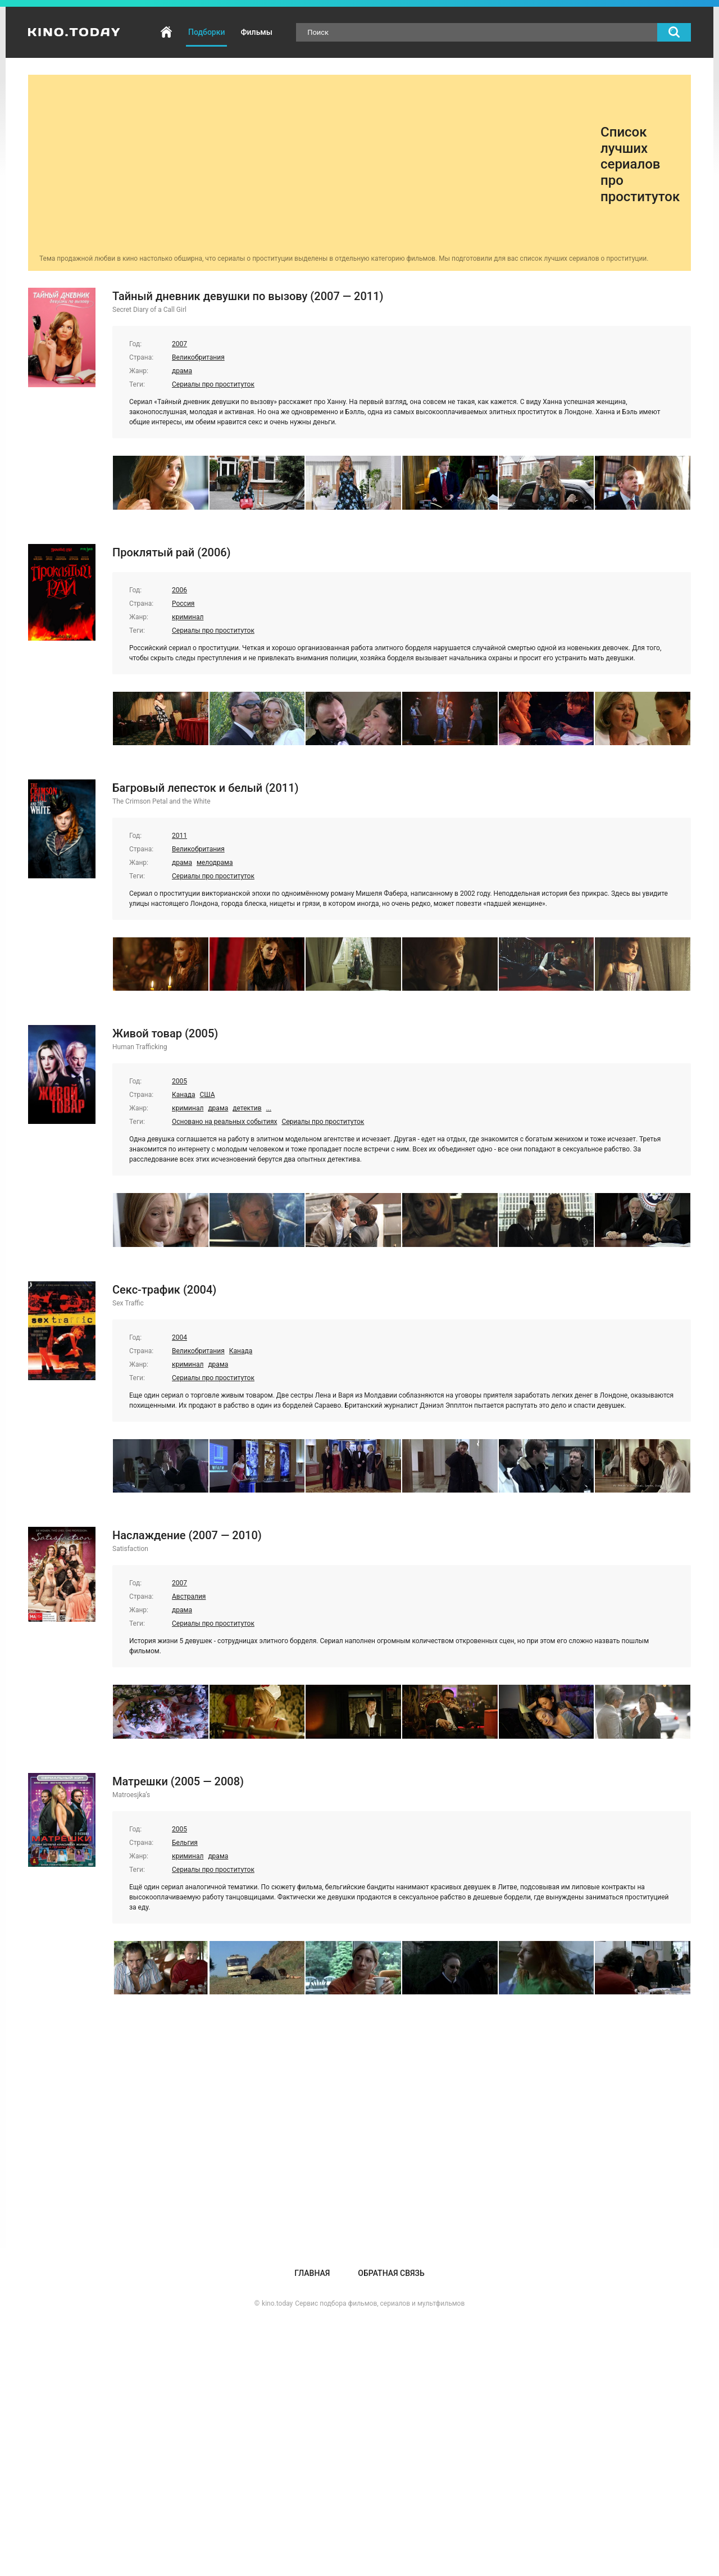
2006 (179, 590)
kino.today (277, 2303)
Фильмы (256, 32)
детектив (247, 1108)
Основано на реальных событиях (224, 1122)
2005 (179, 1081)
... (269, 1108)
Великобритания (198, 357)
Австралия (189, 1596)
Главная (166, 32)
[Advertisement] (319, 164)
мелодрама (215, 863)
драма (182, 371)
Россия (183, 603)
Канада (183, 1095)
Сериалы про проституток (213, 384)
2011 (179, 836)
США (207, 1095)
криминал (187, 617)
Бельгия (185, 1843)
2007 (179, 344)
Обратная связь (391, 2273)
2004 (179, 1337)
